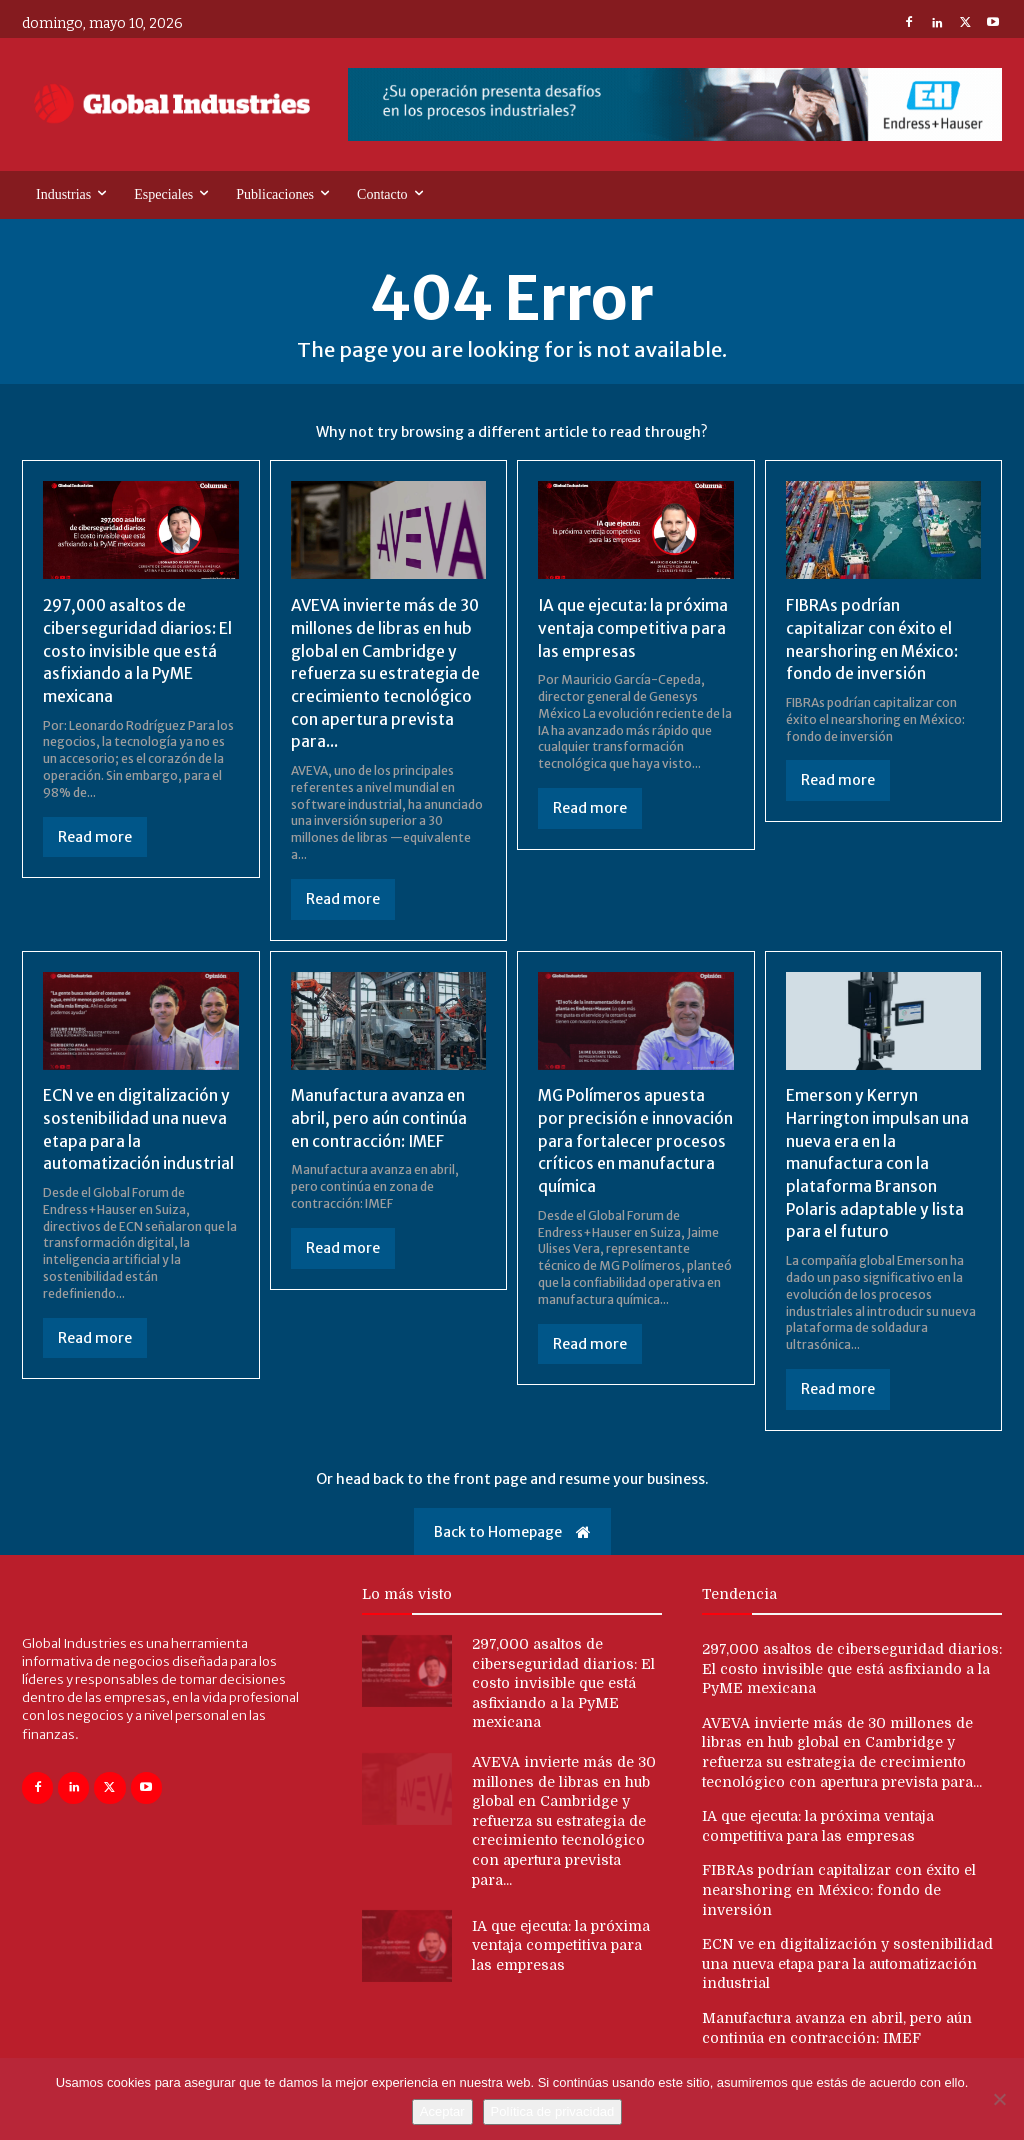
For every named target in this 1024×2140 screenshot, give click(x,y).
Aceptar (442, 2111)
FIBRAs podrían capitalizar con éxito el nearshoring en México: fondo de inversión (839, 1885)
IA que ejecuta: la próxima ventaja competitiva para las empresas (634, 627)
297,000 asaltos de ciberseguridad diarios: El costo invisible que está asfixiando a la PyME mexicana (138, 650)
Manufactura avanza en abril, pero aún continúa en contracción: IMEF (379, 1115)
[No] (999, 2099)
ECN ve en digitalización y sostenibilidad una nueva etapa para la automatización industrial (847, 1959)
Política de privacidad (553, 2111)
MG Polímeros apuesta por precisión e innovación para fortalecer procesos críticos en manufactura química (635, 1138)
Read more (95, 835)
